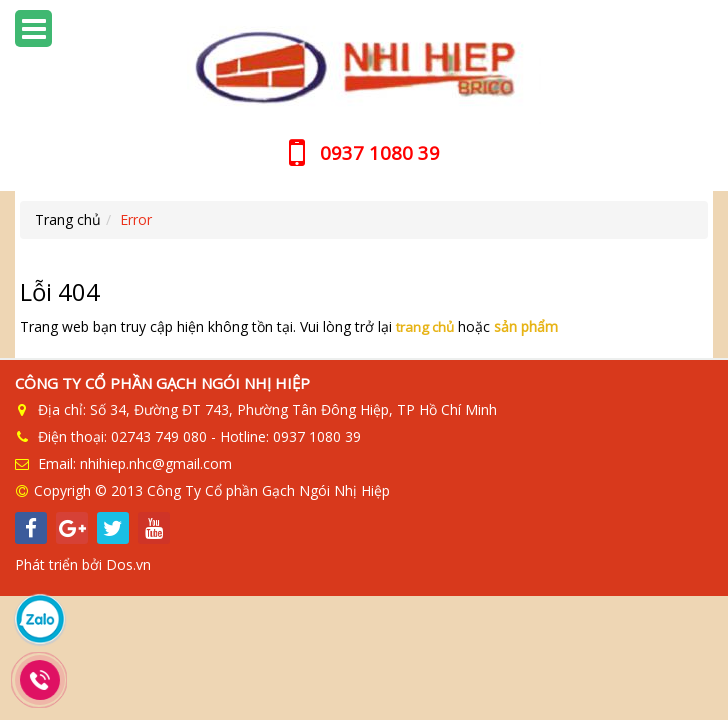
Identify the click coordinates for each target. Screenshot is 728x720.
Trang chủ (68, 219)
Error (136, 219)
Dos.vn (128, 564)
